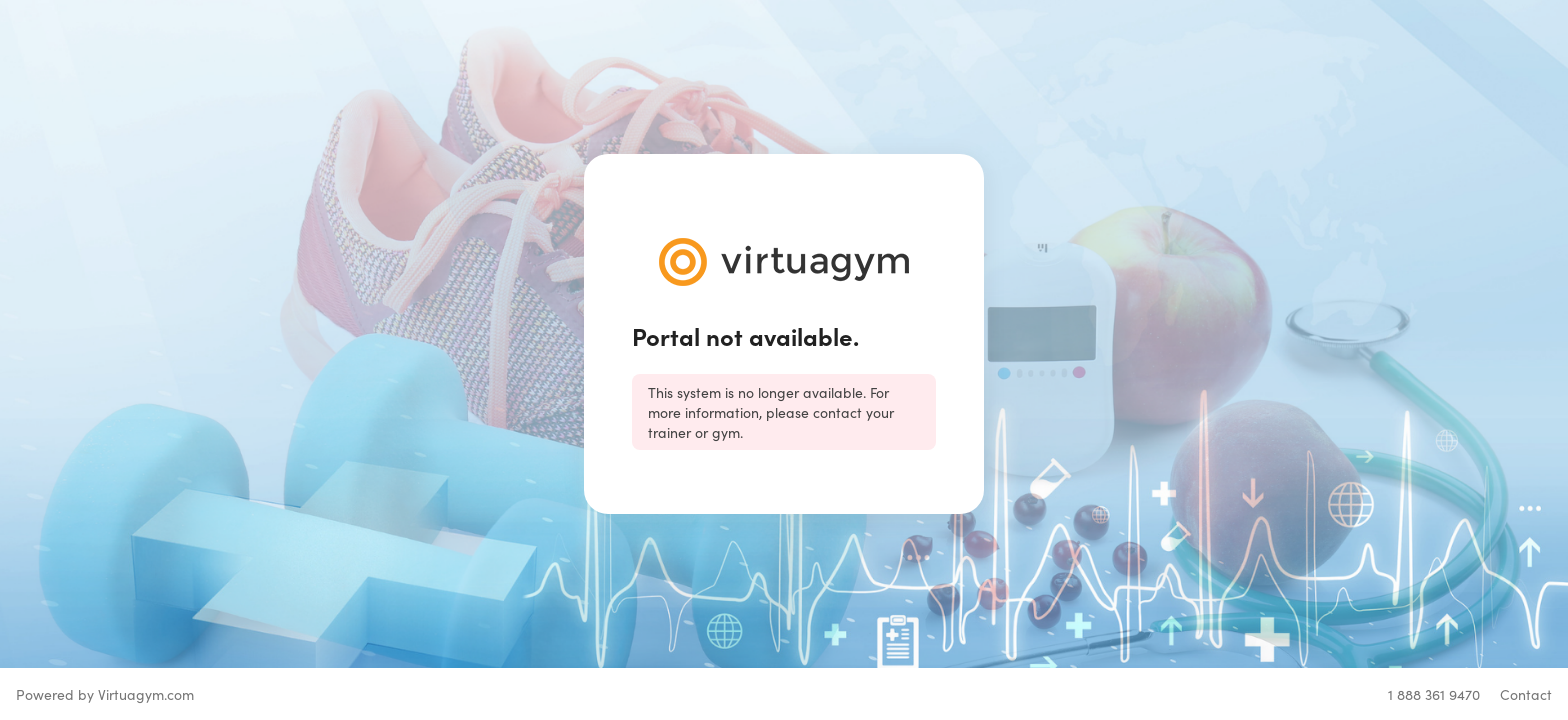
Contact (1526, 694)
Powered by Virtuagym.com (105, 694)
